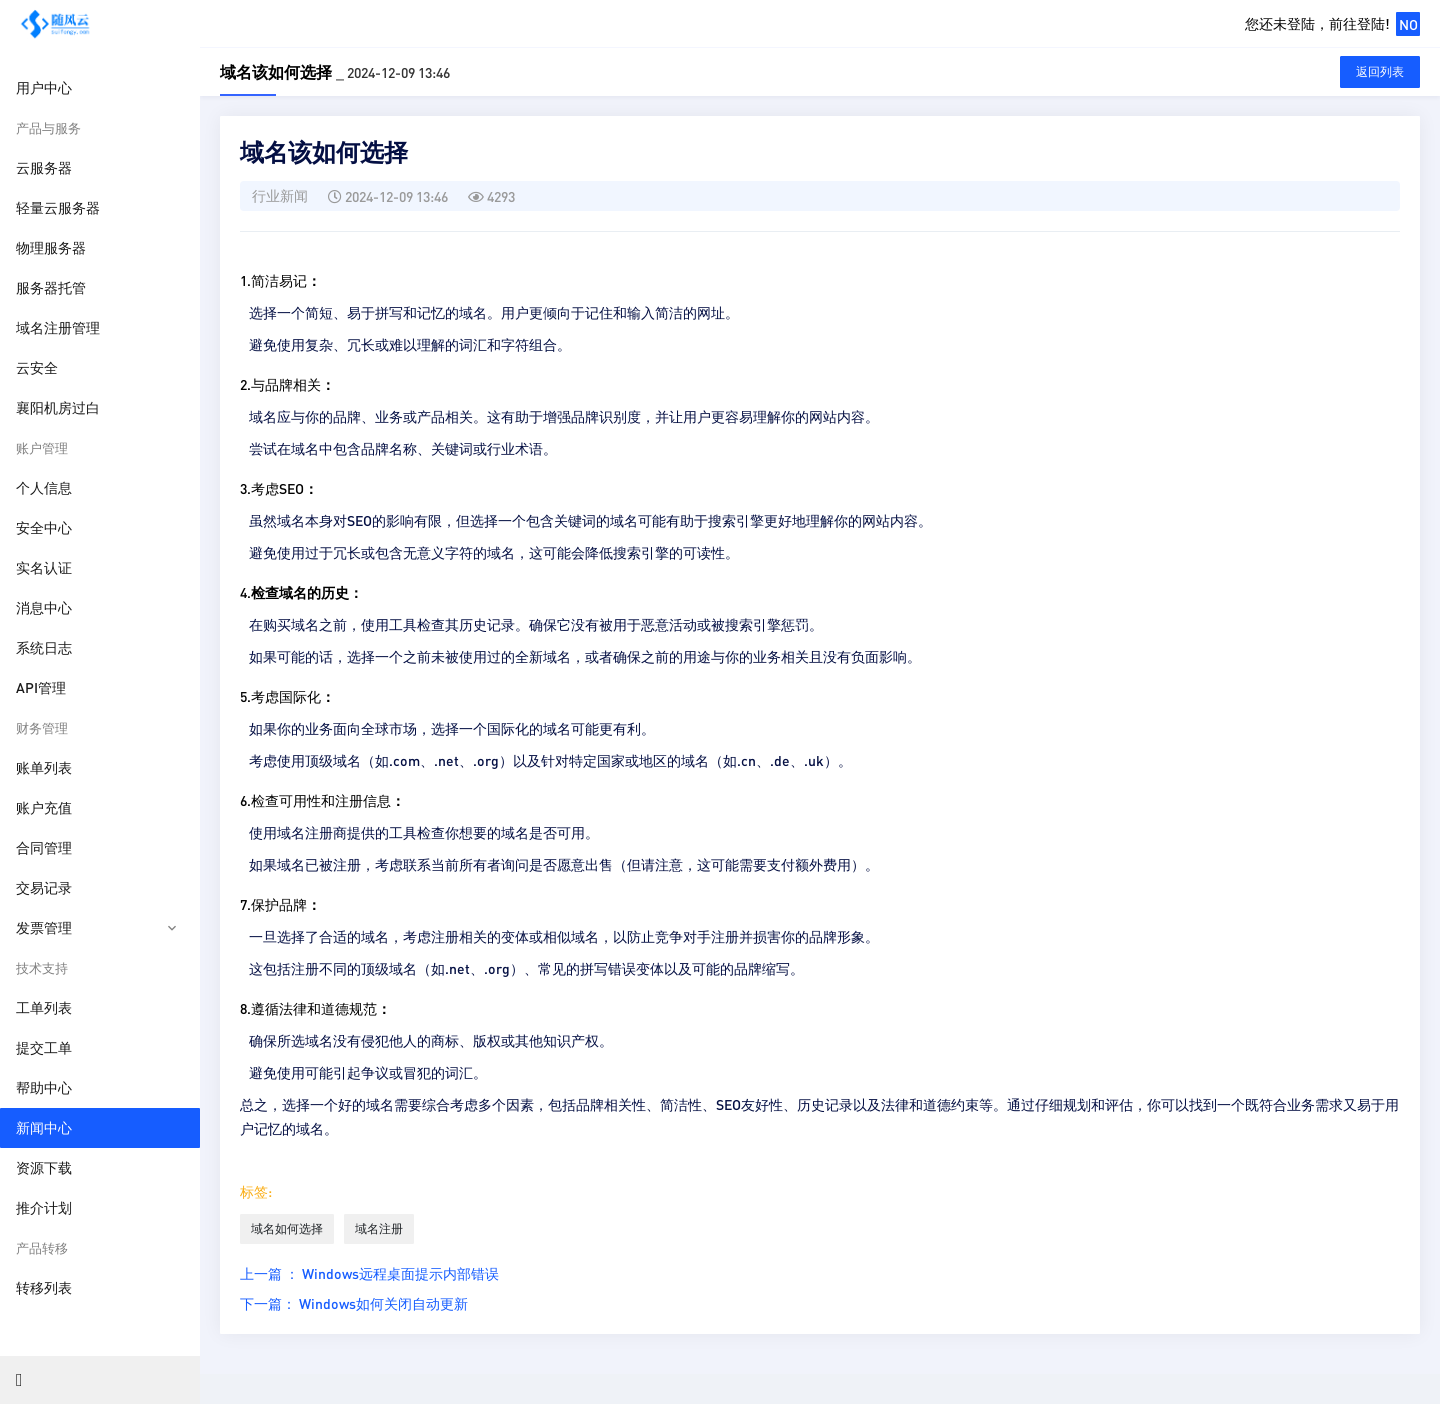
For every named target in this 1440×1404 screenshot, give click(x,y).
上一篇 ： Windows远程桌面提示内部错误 (369, 1273)
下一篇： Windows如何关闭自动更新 (354, 1303)
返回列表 (1380, 71)
